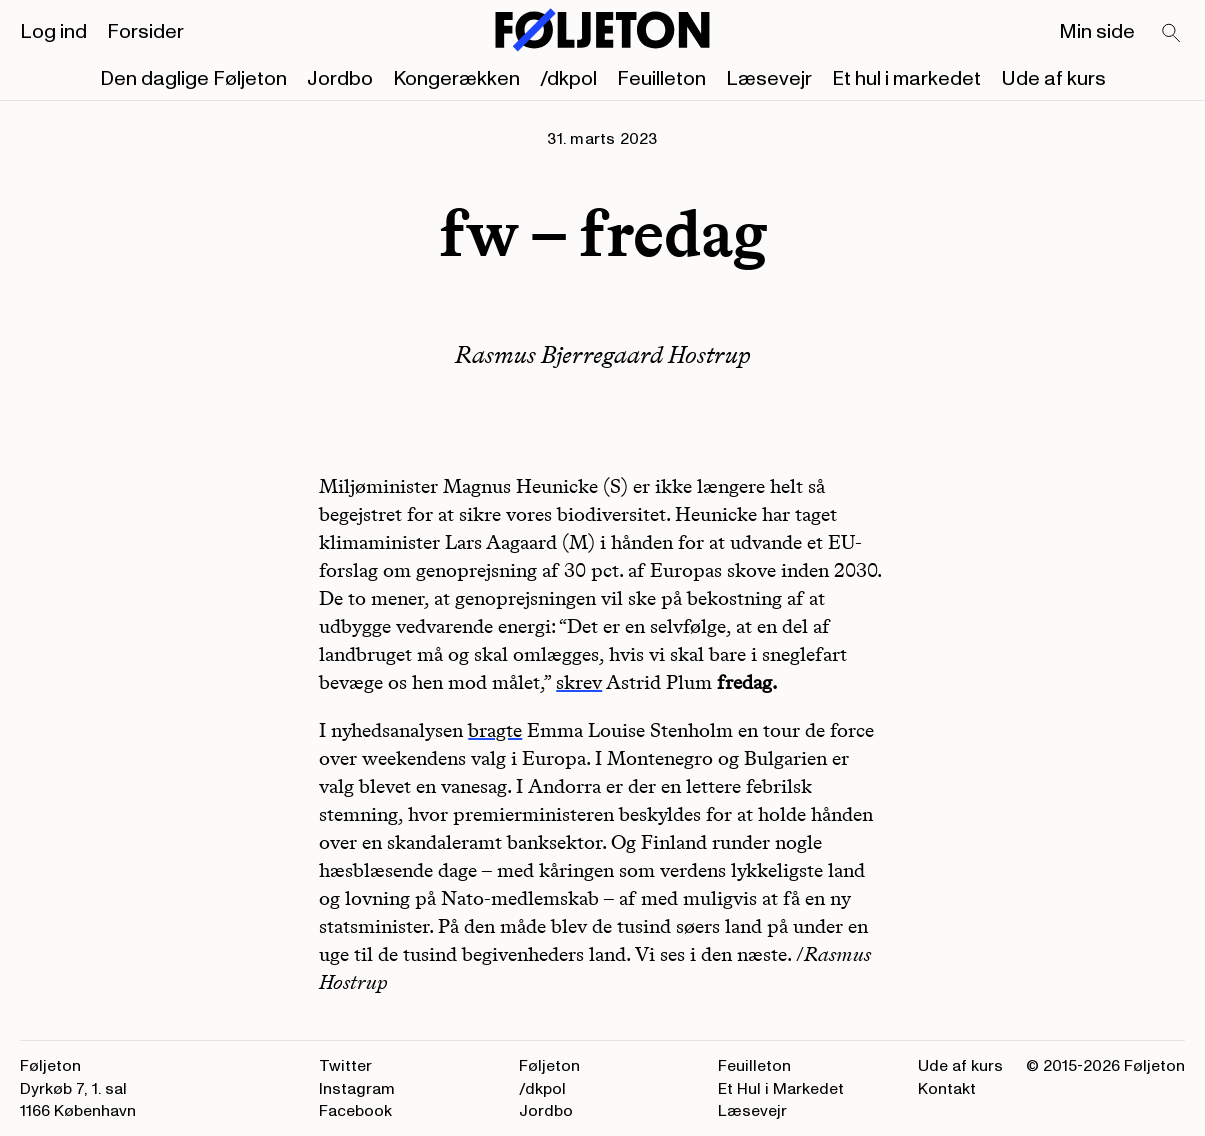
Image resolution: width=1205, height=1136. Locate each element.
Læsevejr (769, 79)
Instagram (357, 1089)
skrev (579, 682)
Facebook (355, 1111)
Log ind (53, 32)
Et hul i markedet (906, 79)
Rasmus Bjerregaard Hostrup (603, 354)
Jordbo (340, 79)
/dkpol (568, 79)
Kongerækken (456, 79)
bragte (495, 730)
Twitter (345, 1066)
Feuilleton (661, 79)
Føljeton (549, 1066)
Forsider (145, 32)
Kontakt (947, 1089)
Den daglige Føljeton (193, 79)
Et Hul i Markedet (781, 1089)
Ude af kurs (1053, 79)
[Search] (1172, 34)
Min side (1097, 32)
